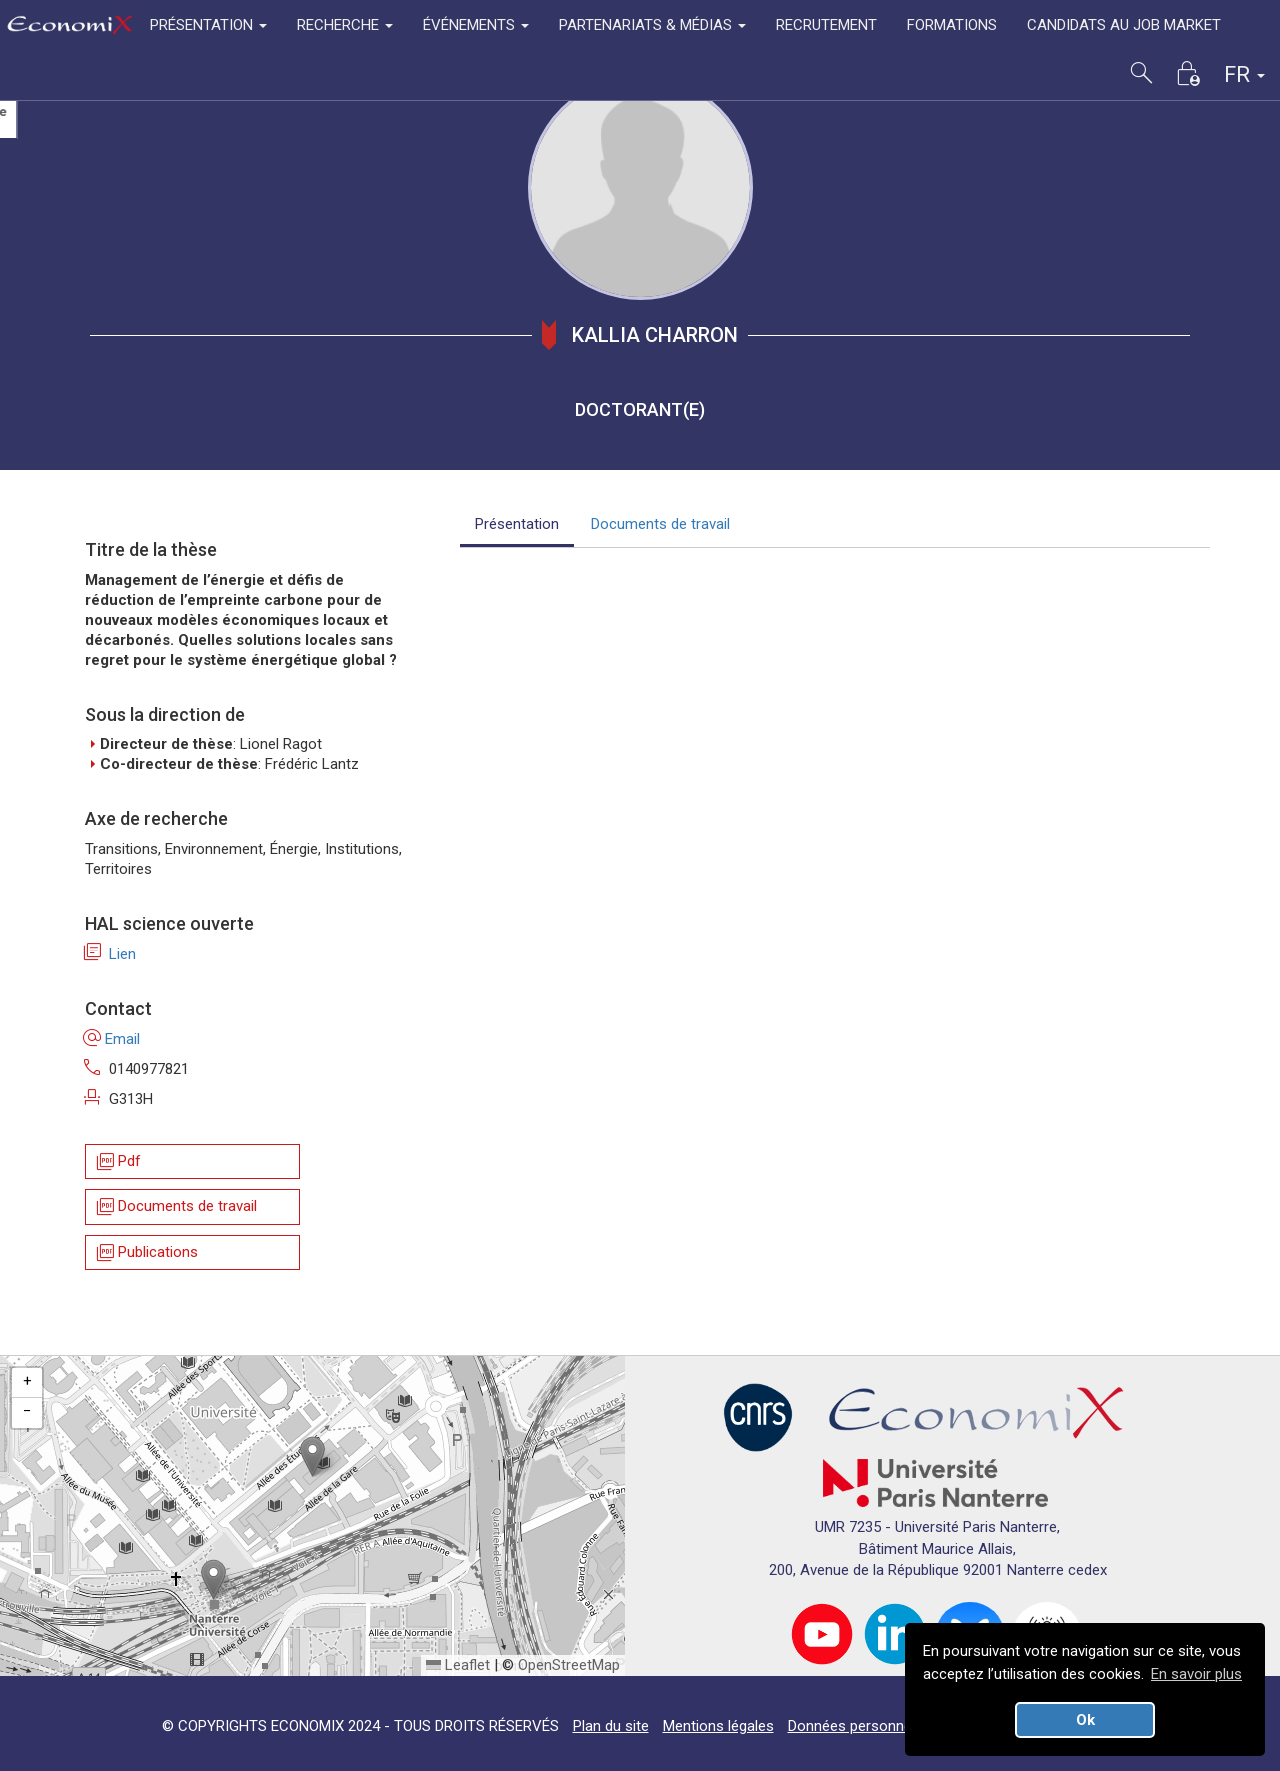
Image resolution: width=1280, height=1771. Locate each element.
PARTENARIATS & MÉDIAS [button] (652, 25)
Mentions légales (718, 1726)
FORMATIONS (952, 25)
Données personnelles (861, 1726)
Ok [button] (1085, 1720)
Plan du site (611, 1726)
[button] (312, 1456)
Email (112, 1039)
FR (1244, 74)
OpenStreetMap (569, 1665)
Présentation (517, 524)
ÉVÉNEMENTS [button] (476, 25)
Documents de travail (175, 1207)
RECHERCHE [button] (345, 25)
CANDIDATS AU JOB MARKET (1124, 25)
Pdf (117, 1161)
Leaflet (458, 1665)
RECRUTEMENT (826, 25)
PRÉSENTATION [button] (208, 25)
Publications (146, 1252)
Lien (110, 954)
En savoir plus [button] (1196, 1674)
